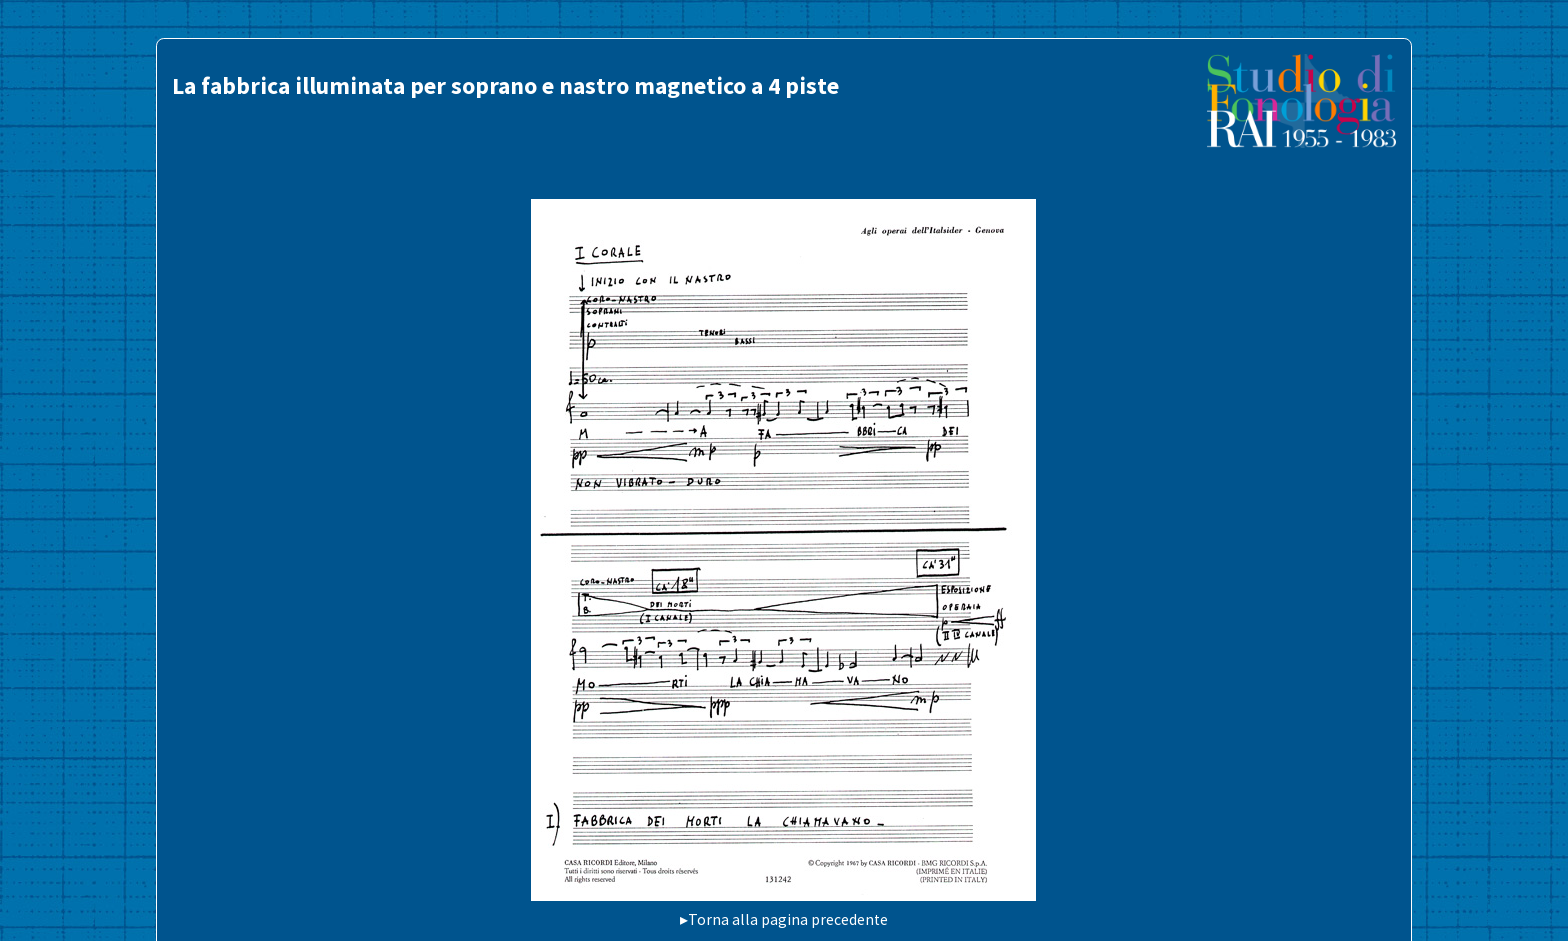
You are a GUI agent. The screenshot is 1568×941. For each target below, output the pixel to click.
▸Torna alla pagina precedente (784, 919)
